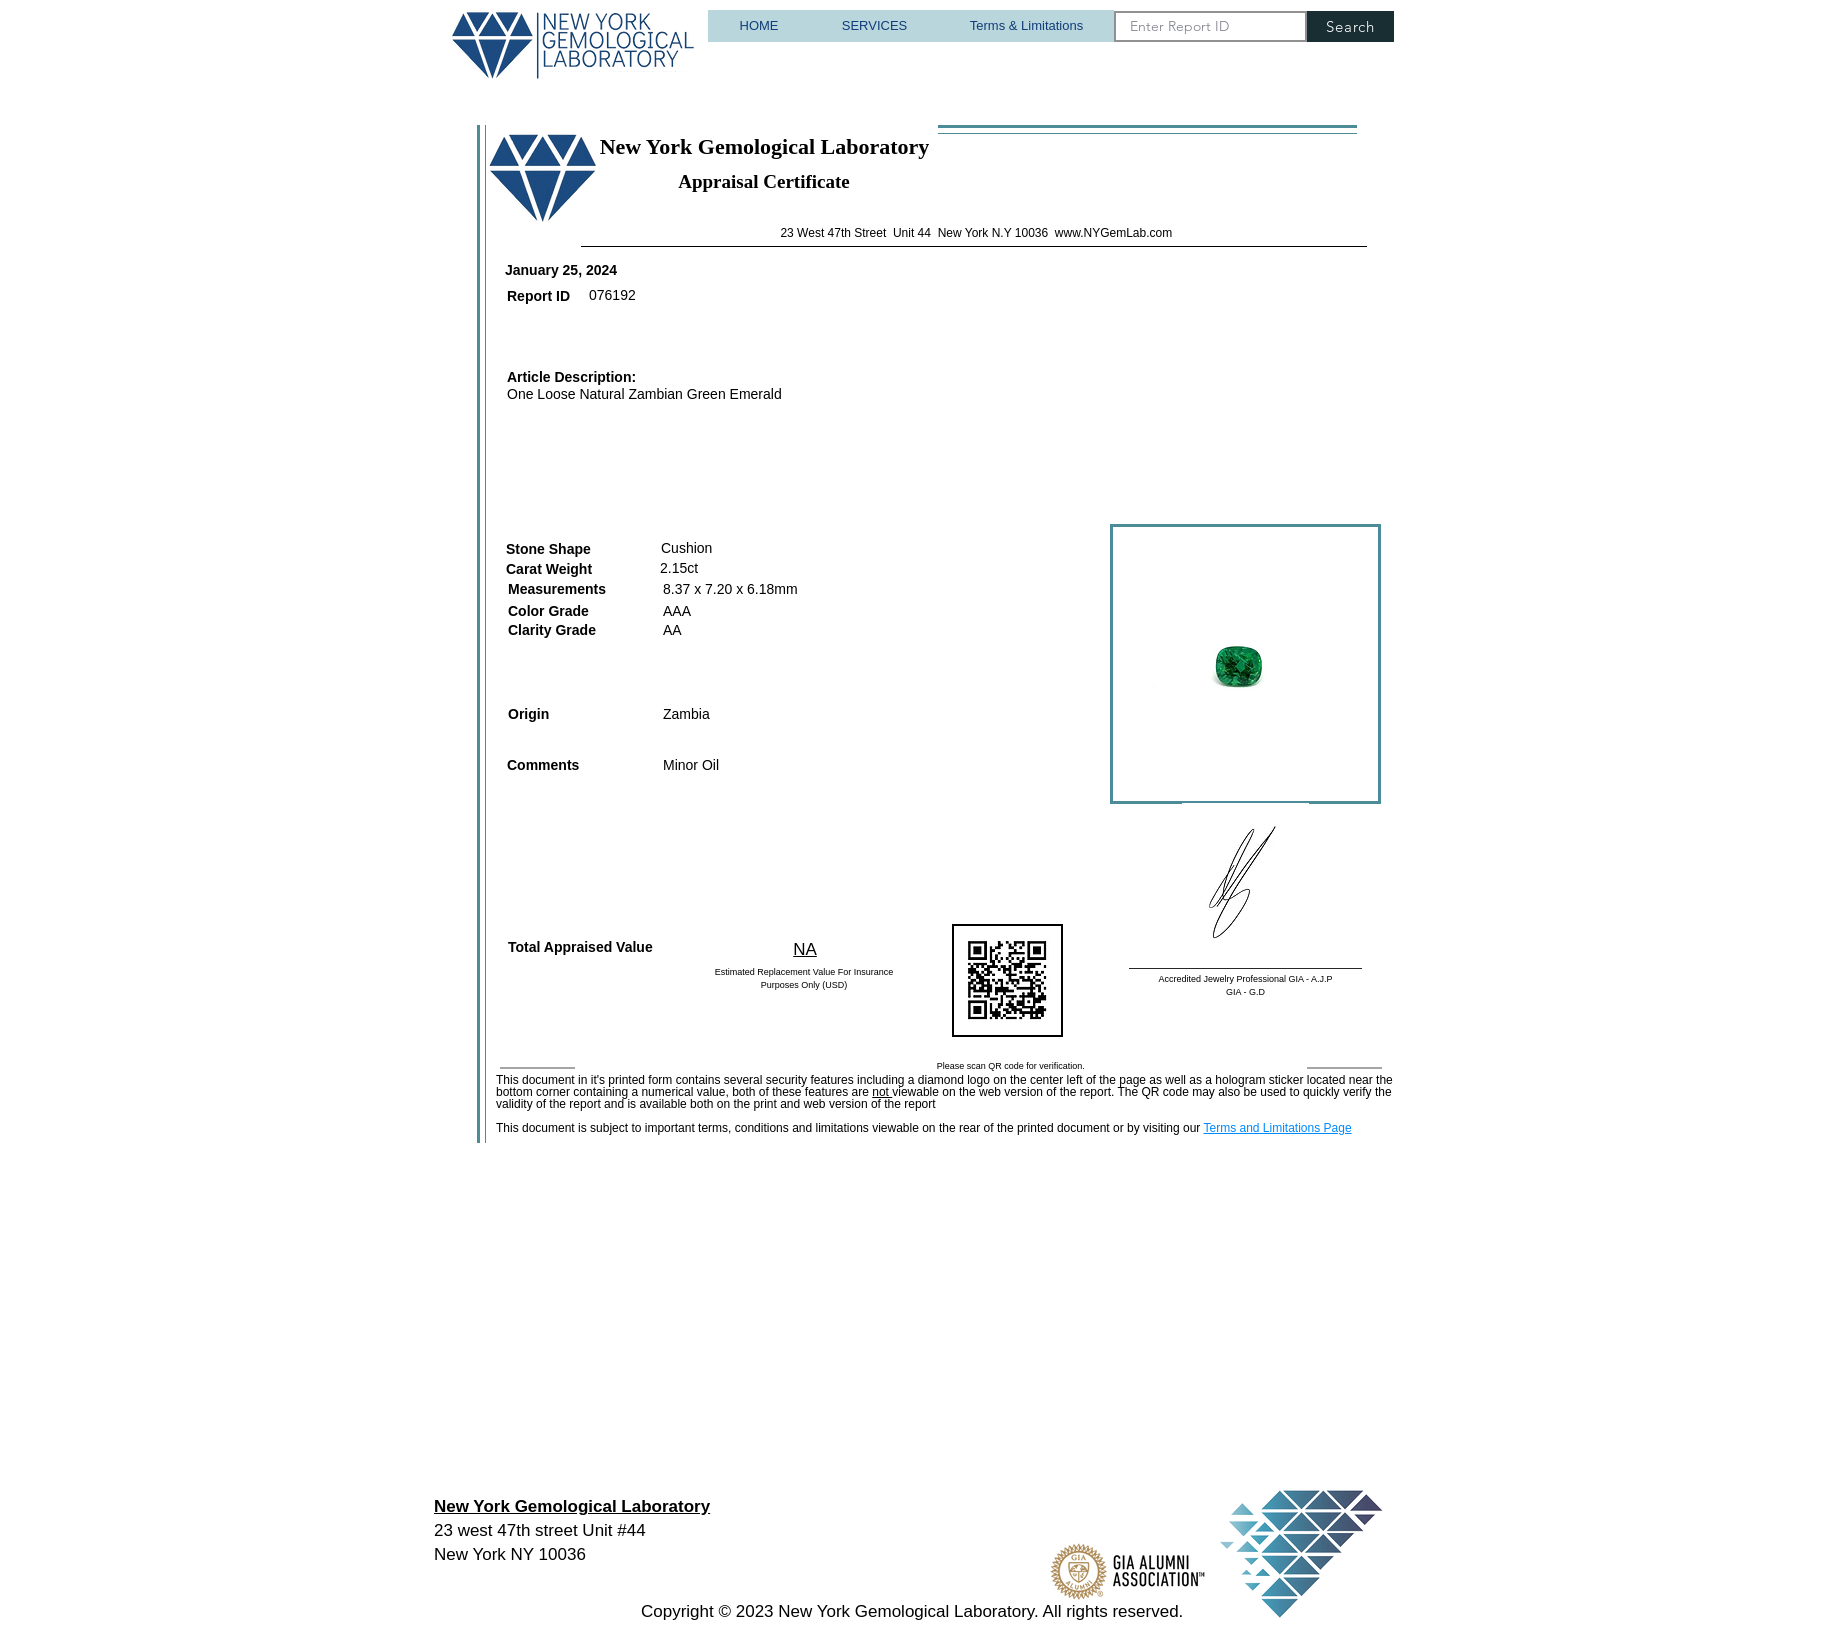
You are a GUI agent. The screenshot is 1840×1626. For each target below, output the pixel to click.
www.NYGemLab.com (1113, 233)
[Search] (1350, 26)
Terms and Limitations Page (1277, 1128)
